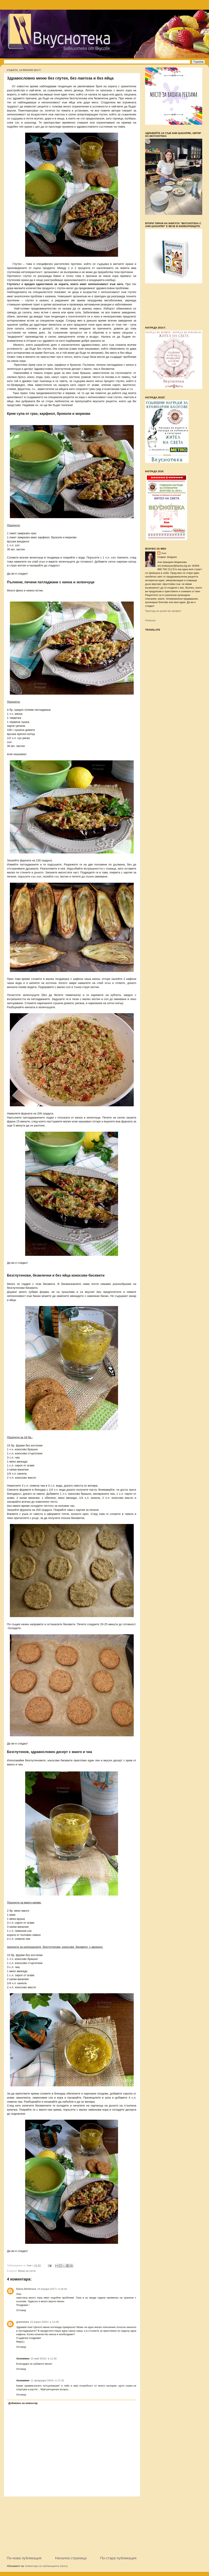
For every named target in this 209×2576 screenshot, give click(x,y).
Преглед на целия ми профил (163, 610)
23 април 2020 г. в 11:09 (44, 2321)
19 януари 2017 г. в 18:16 (52, 2288)
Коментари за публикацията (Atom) (46, 2566)
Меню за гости (26, 2270)
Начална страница (71, 2558)
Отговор (21, 2310)
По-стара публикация (118, 2558)
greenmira (22, 2321)
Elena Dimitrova (26, 2288)
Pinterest (150, 620)
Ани (163, 553)
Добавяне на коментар (23, 2403)
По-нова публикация (24, 2558)
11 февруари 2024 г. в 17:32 (47, 2380)
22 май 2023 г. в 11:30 (44, 2358)
